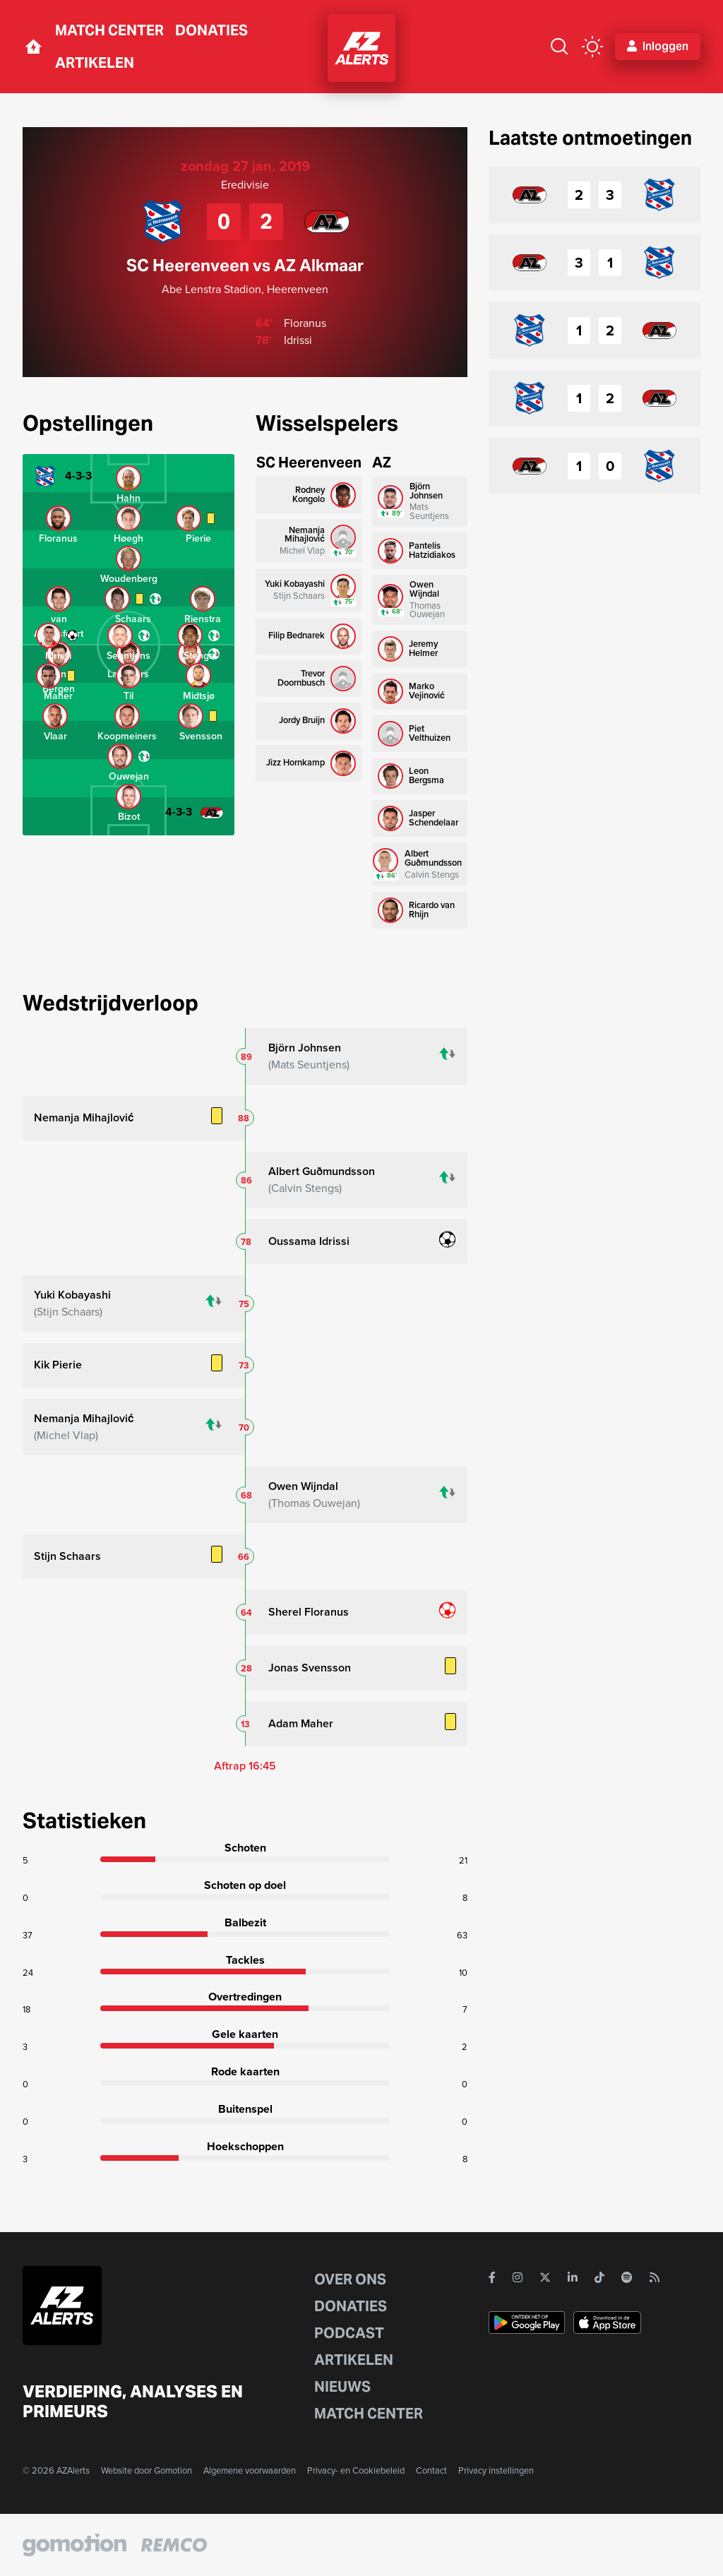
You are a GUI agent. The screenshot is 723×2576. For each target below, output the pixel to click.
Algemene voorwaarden (249, 2470)
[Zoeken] (559, 46)
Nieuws (342, 2387)
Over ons (350, 2279)
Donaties (211, 30)
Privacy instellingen (496, 2470)
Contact (431, 2470)
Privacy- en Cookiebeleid (356, 2470)
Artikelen (94, 63)
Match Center (109, 30)
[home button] (33, 46)
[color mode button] (592, 47)
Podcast (349, 2333)
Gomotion (173, 2470)
